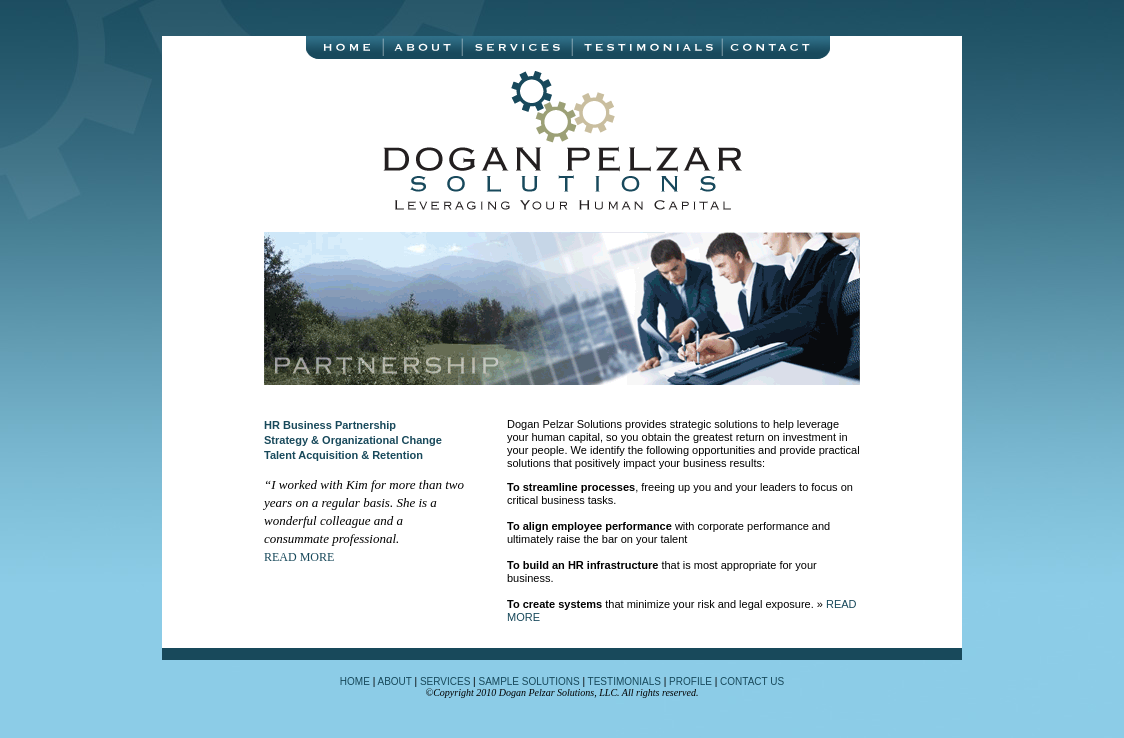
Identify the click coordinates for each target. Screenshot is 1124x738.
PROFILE (690, 681)
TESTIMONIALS (624, 681)
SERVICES (445, 681)
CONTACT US (752, 681)
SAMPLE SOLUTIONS (528, 681)
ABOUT (394, 681)
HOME (355, 681)
